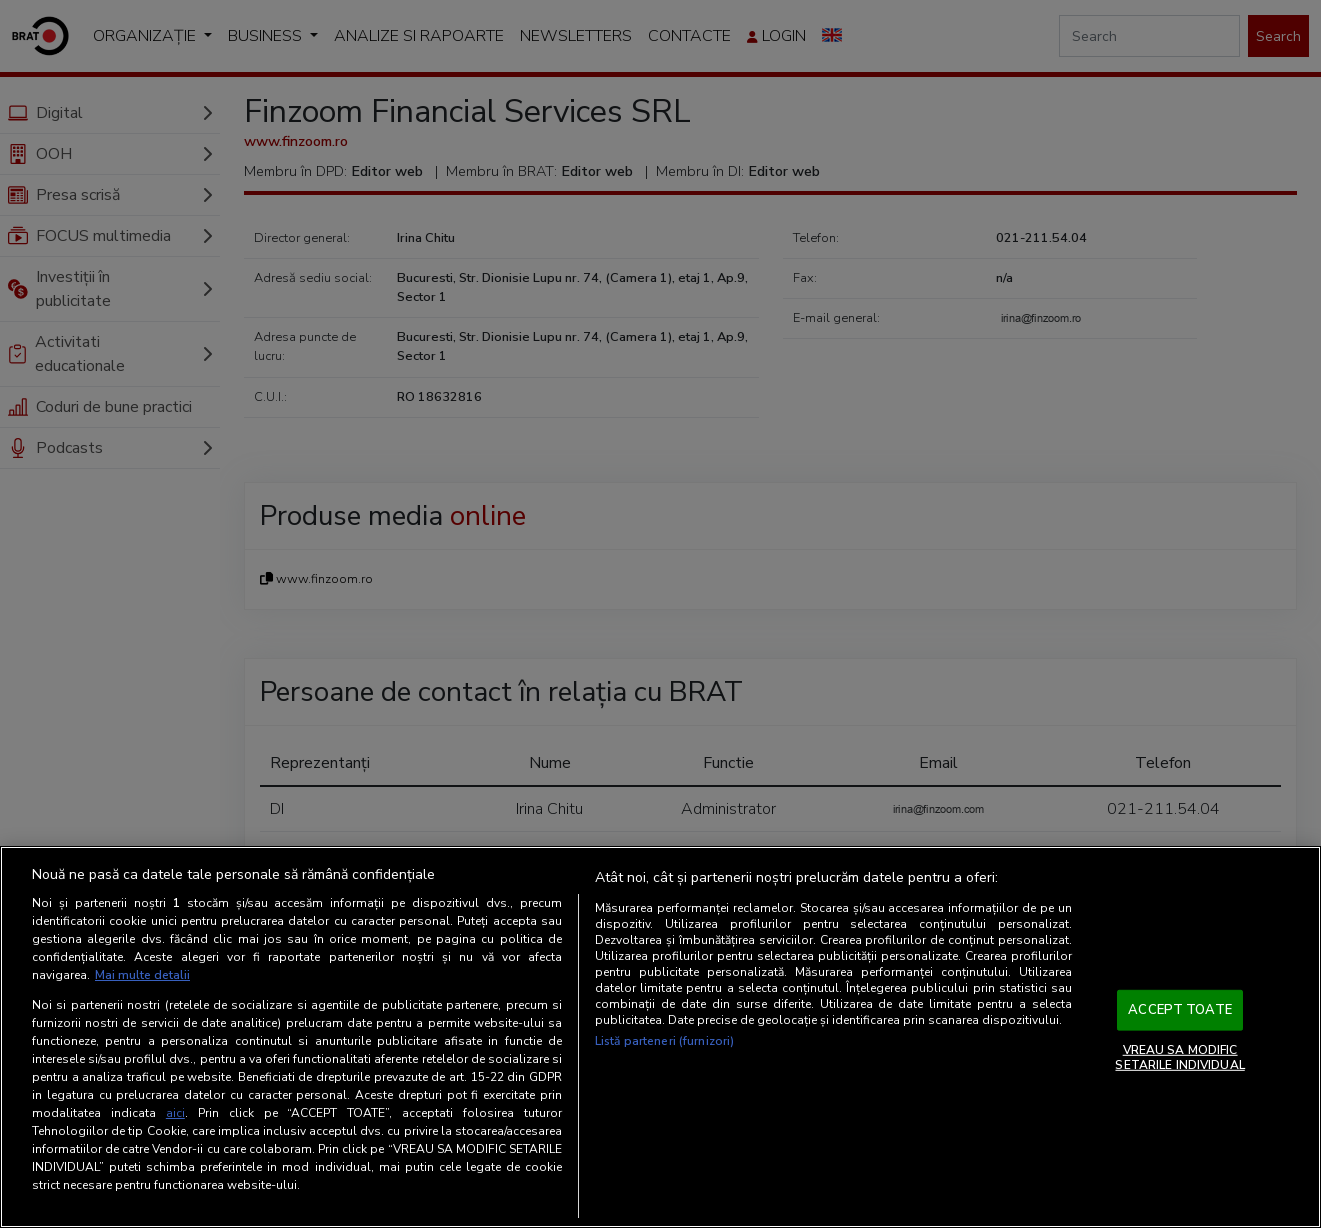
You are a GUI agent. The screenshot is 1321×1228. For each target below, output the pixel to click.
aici (175, 1113)
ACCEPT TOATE (1180, 1010)
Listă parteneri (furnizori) (664, 1041)
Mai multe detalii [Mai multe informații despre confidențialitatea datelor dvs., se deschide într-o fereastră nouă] (142, 975)
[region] (660, 1037)
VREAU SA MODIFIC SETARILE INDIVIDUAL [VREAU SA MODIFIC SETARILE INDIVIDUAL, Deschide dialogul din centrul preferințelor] (1179, 1057)
